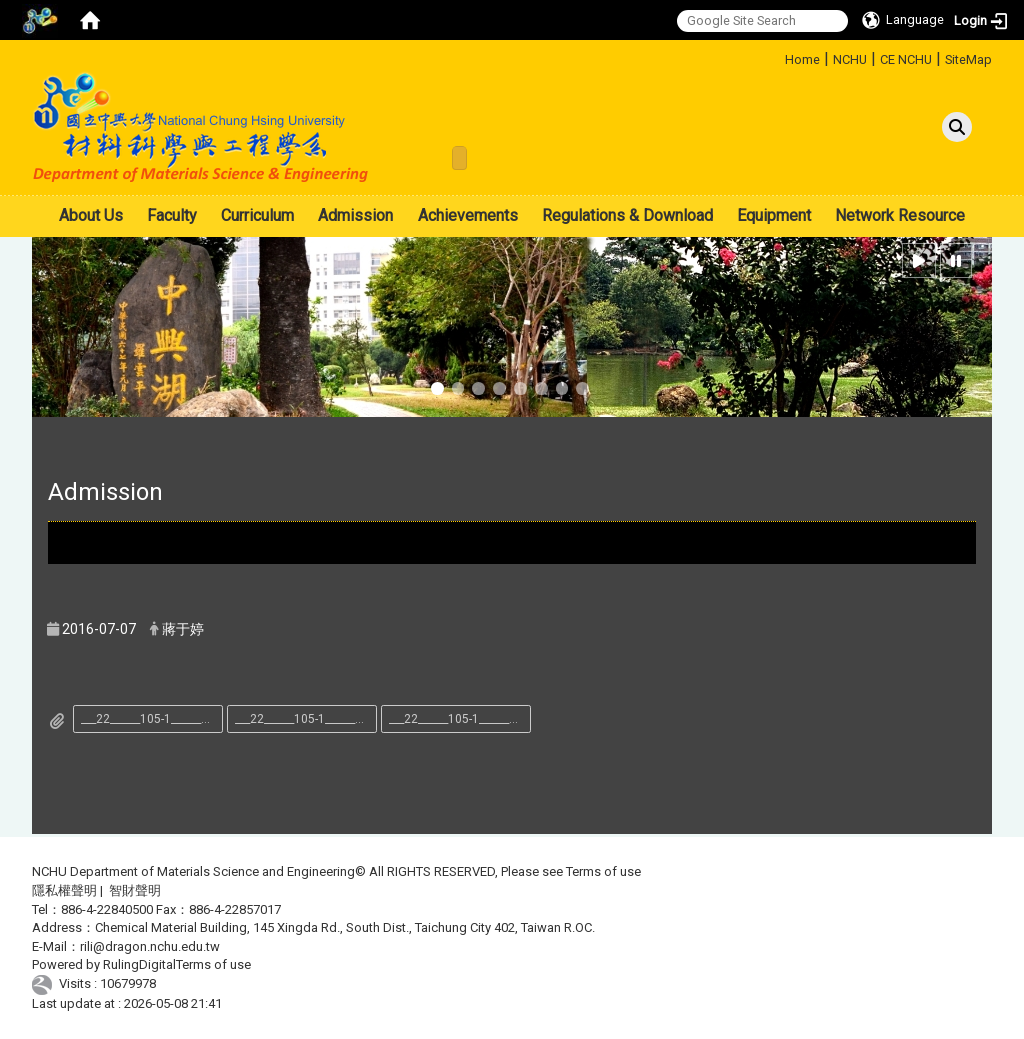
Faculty (172, 215)
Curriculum (257, 215)
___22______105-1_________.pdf (306, 719)
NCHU (850, 59)
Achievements (468, 215)
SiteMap (968, 59)
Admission (355, 215)
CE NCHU (906, 59)
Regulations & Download (627, 215)
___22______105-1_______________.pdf (460, 719)
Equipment (774, 215)
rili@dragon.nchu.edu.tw (150, 946)
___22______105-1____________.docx (152, 719)
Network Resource (900, 215)
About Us (91, 215)
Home (802, 59)
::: (777, 56)
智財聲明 (135, 890)
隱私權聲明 (64, 890)
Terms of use (603, 871)
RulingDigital (139, 964)
